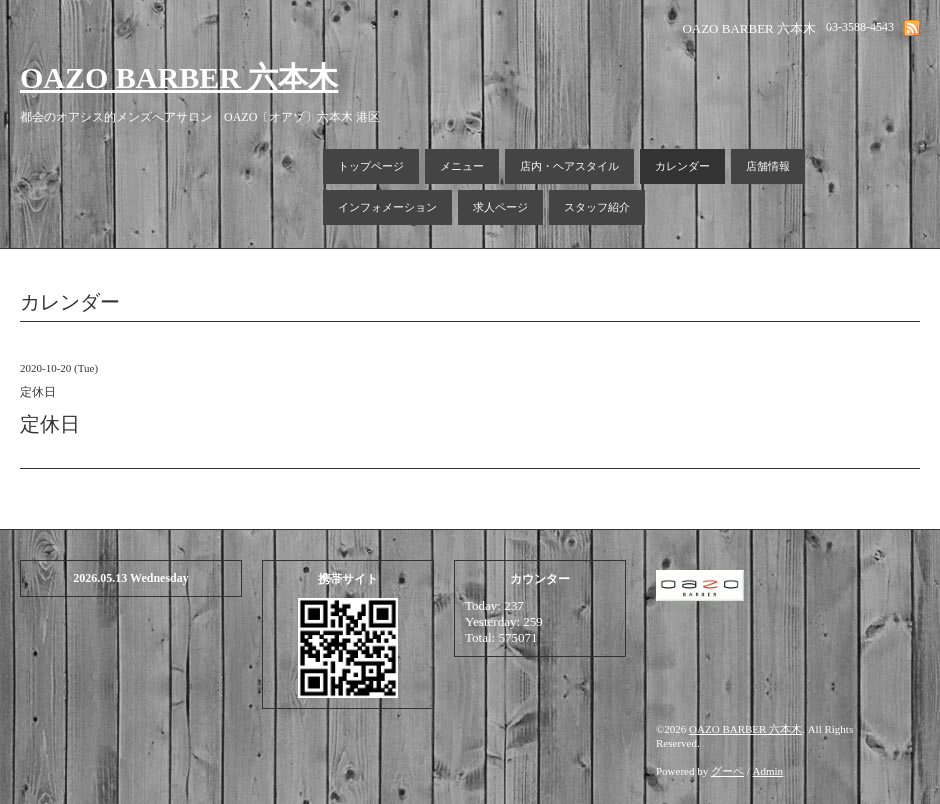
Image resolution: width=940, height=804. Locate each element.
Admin (768, 771)
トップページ (371, 166)
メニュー (462, 166)
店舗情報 (768, 166)
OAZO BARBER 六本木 (179, 77)
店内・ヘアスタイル (569, 166)
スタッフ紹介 (597, 207)
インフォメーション (387, 207)
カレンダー (682, 166)
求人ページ (500, 207)
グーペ (727, 771)
